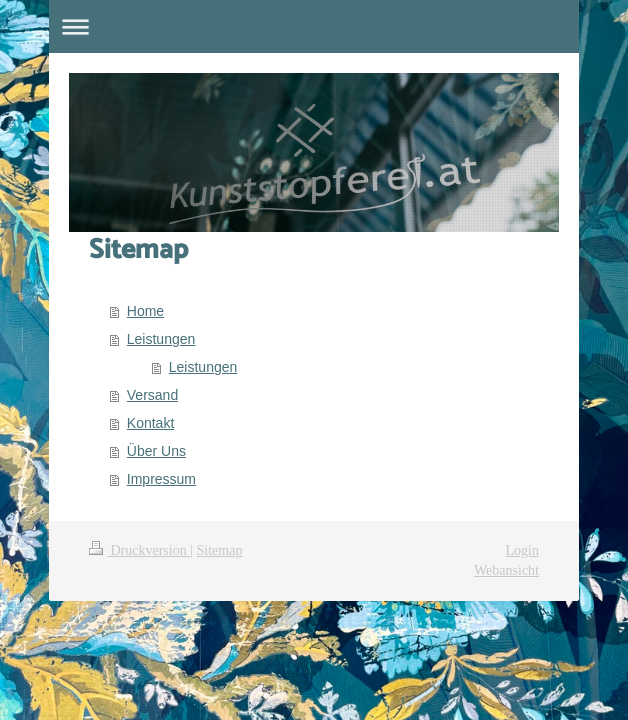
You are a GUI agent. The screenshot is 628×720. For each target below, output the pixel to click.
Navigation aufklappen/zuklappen (314, 26)
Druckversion (139, 550)
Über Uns (156, 451)
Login (522, 550)
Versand (152, 395)
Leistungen (161, 339)
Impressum (161, 479)
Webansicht (506, 570)
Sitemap (220, 550)
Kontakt (150, 423)
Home (145, 311)
